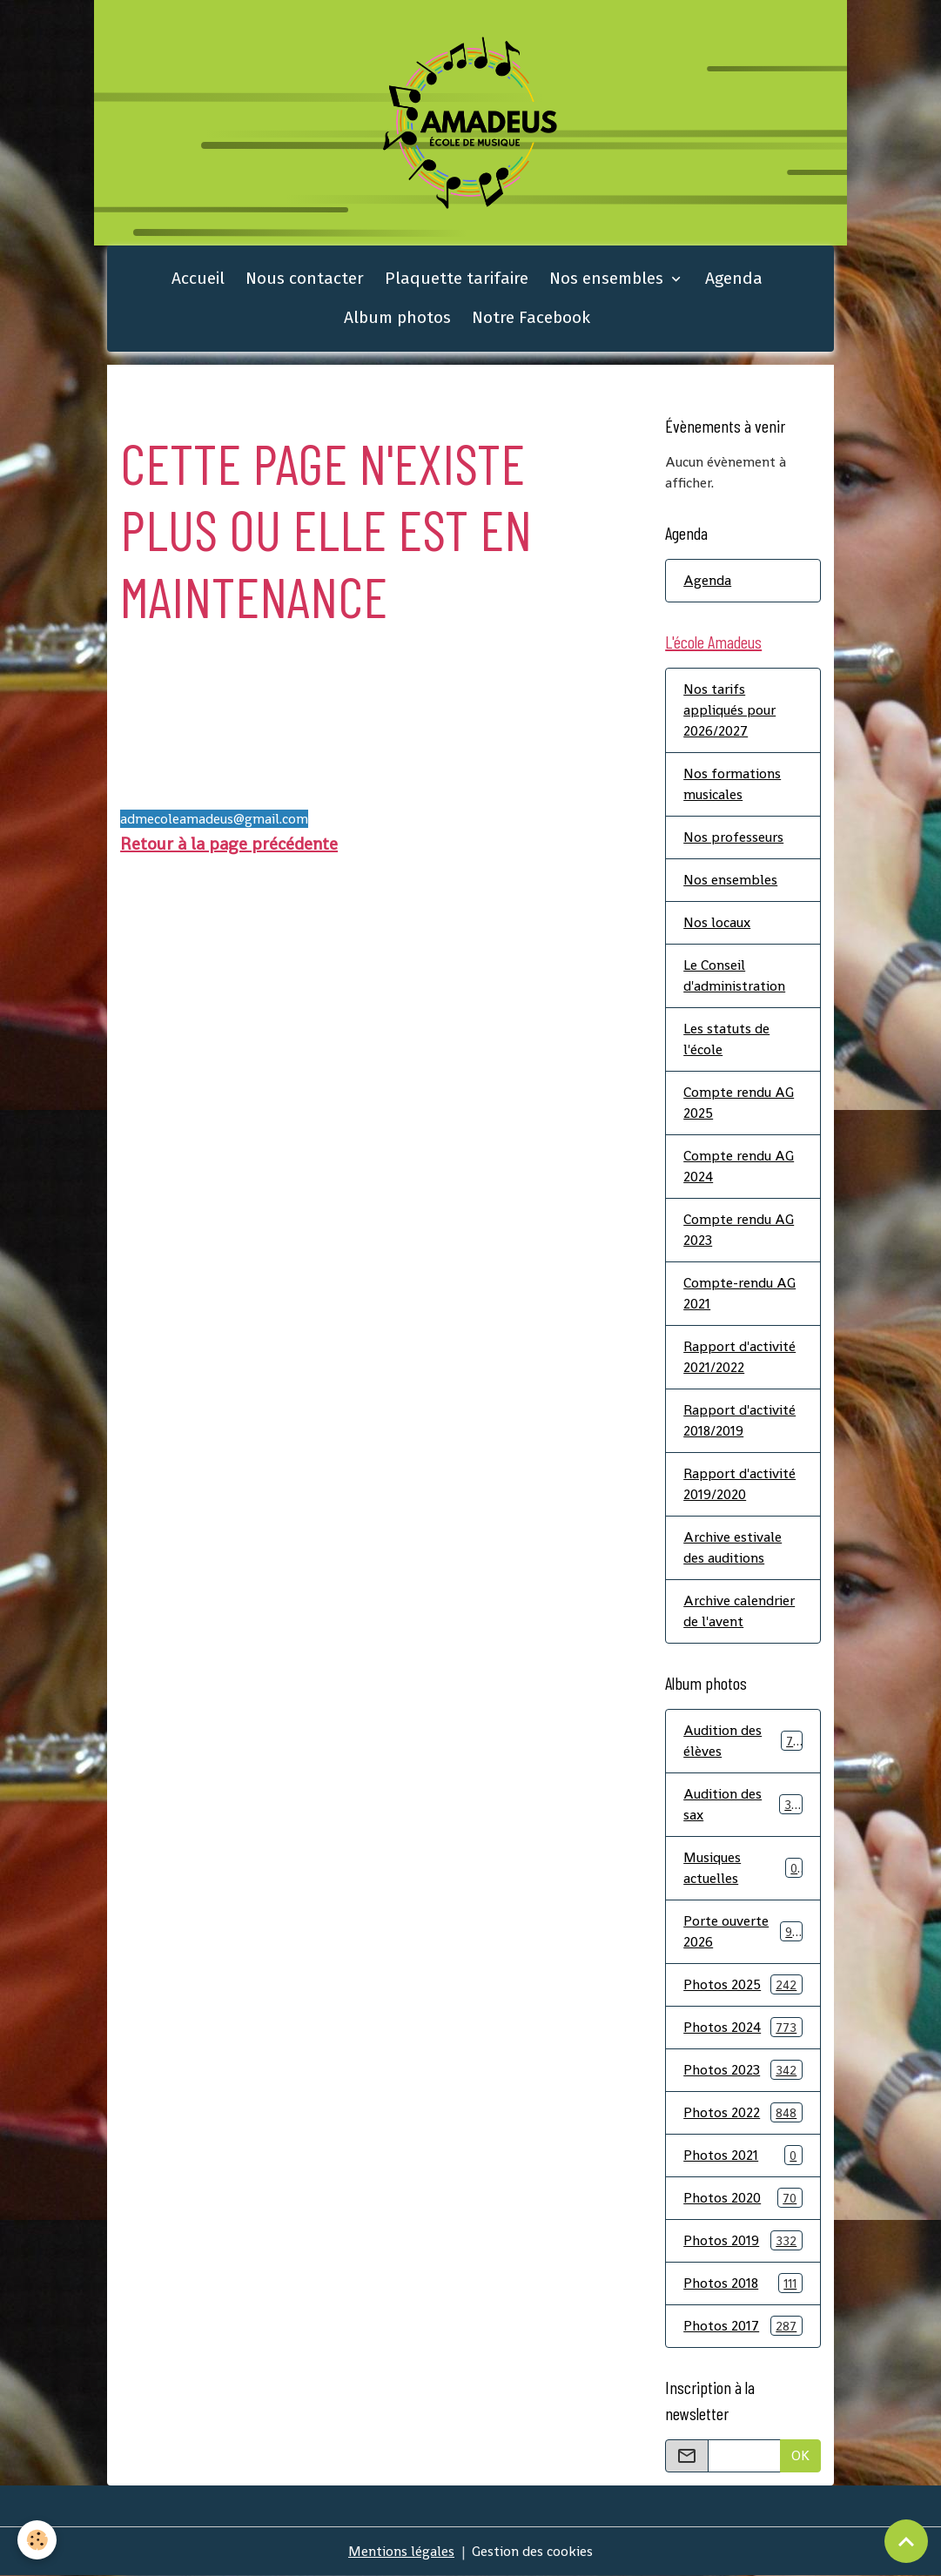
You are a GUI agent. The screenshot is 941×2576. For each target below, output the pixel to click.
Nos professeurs (733, 837)
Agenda (734, 278)
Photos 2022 (743, 2112)
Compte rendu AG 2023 (738, 1229)
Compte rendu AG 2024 (738, 1166)
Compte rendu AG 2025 (738, 1102)
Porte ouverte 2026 (743, 1931)
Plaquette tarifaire (456, 278)
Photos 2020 (743, 2198)
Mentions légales (401, 2551)
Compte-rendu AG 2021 (739, 1293)
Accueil (198, 278)
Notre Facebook (531, 317)
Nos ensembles (608, 278)
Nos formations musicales (732, 784)
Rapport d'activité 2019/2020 (739, 1483)
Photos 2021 (743, 2155)
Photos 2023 (743, 2070)
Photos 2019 (743, 2240)
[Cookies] (37, 2539)
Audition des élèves (743, 1740)
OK (800, 2455)
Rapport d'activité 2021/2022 (739, 1356)
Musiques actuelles (743, 1867)
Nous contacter (304, 278)
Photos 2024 (743, 2027)
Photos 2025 (743, 1984)
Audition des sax (743, 1804)
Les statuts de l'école (726, 1039)
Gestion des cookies (532, 2551)
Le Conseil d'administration (734, 975)
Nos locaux (716, 922)
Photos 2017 (743, 2326)
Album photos (397, 317)
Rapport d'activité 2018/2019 (739, 1420)
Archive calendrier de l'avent (739, 1611)
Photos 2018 (743, 2283)
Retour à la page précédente (229, 843)
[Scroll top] (906, 2541)
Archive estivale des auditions (732, 1547)
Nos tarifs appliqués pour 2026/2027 (729, 710)
